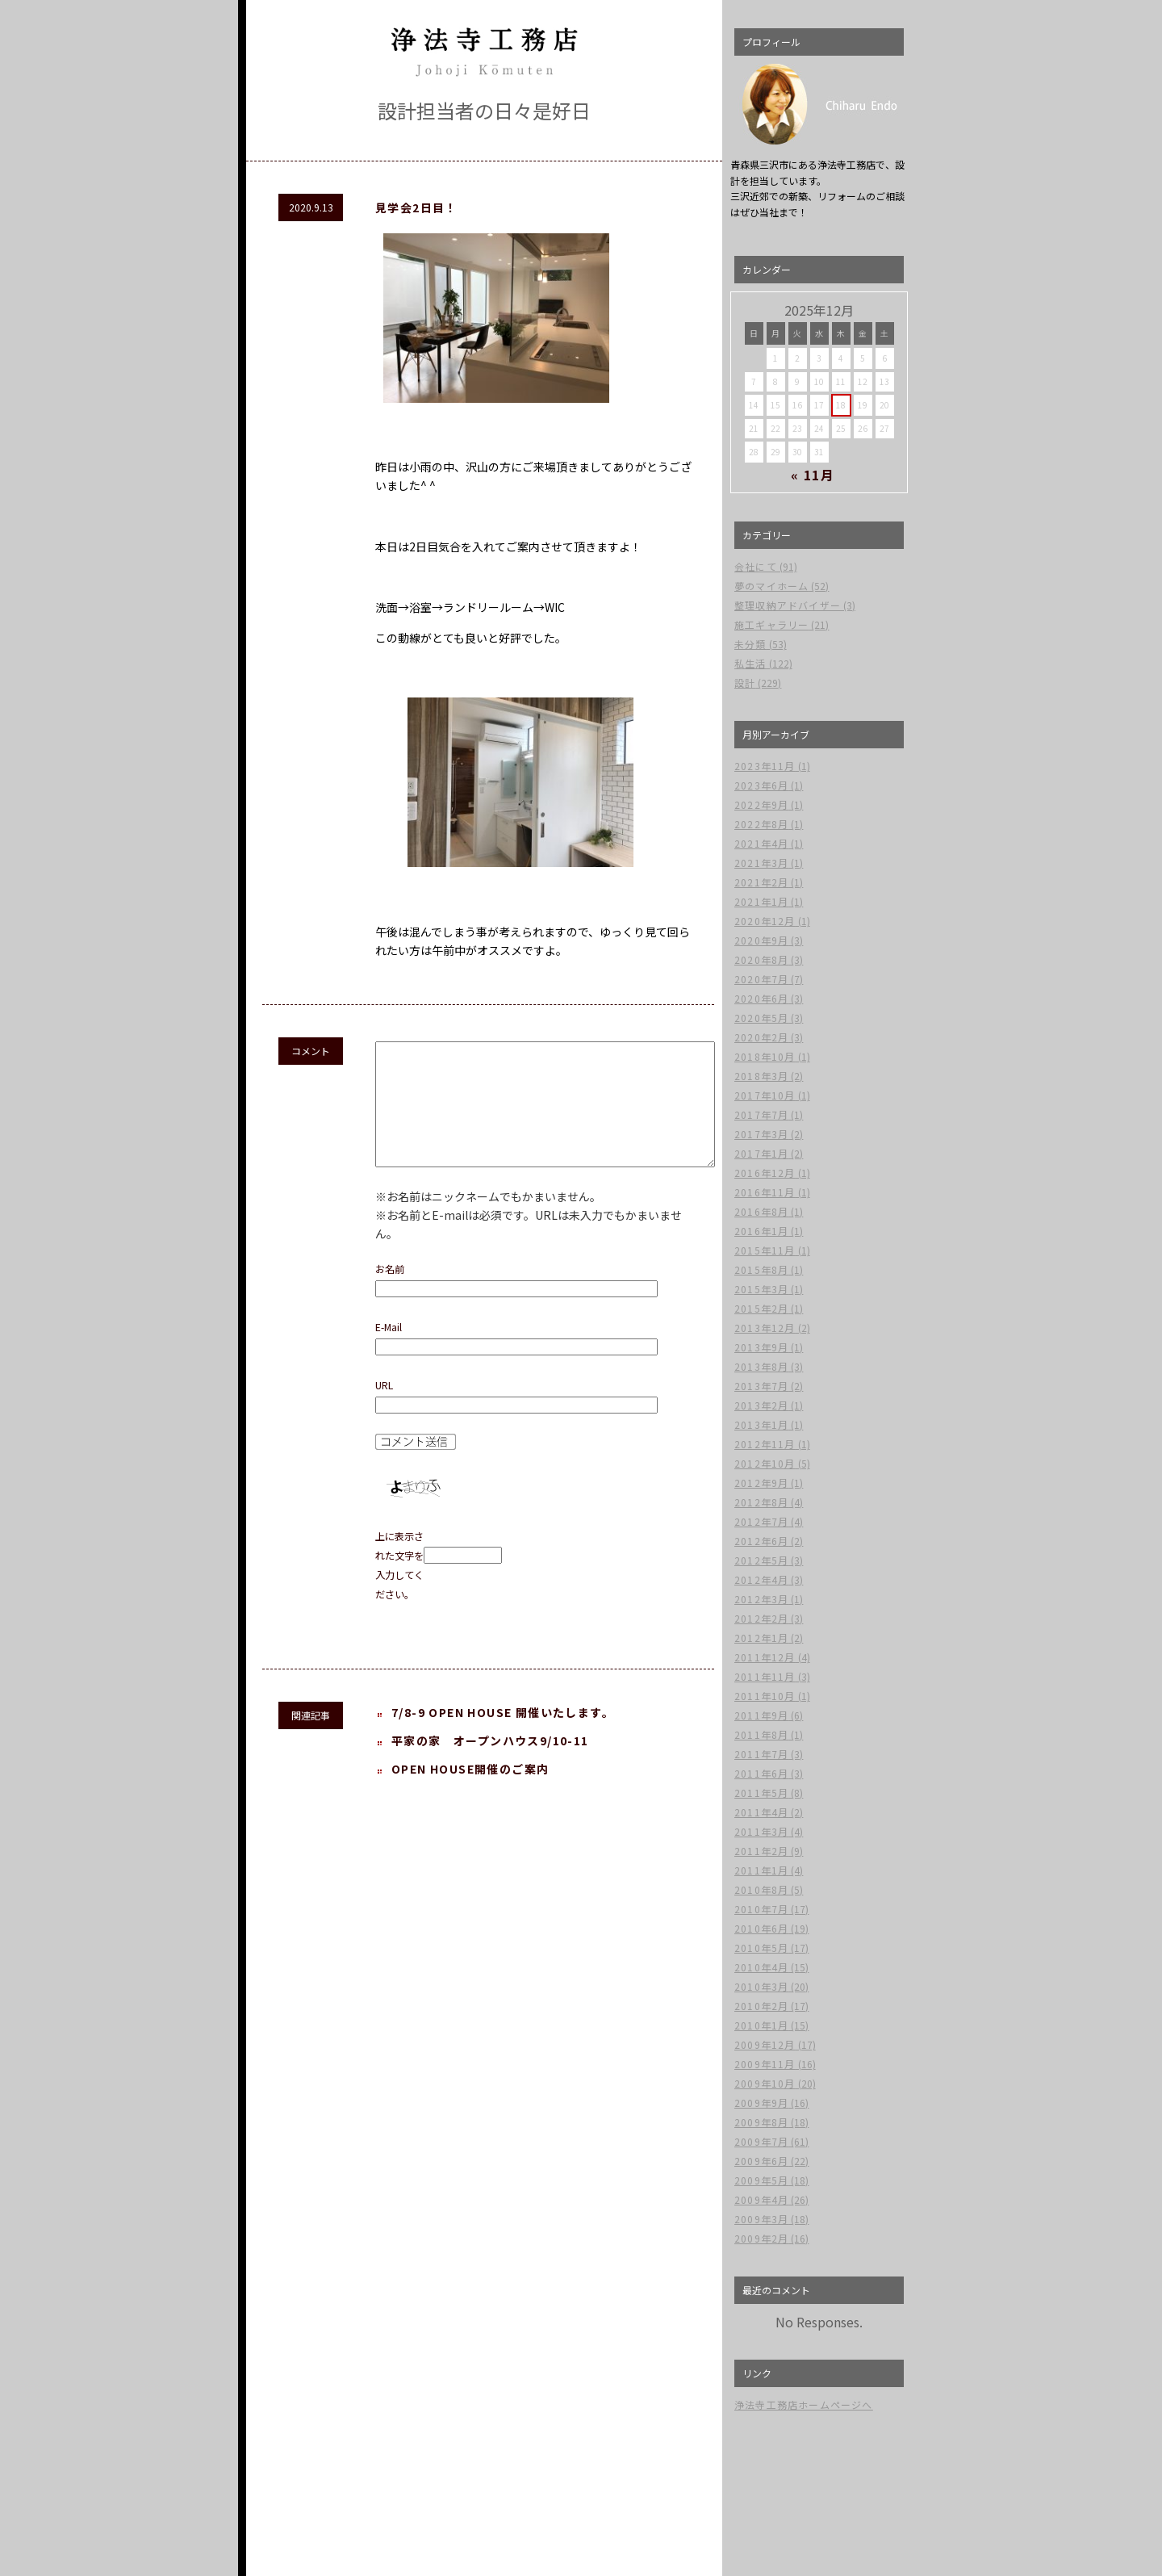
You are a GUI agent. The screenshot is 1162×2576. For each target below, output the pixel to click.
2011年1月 (761, 1870)
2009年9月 (761, 2102)
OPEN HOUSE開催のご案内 (470, 1793)
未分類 (750, 644)
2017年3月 (761, 1134)
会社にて (755, 566)
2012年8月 (761, 1502)
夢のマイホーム (771, 586)
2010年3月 (761, 1986)
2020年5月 (761, 1017)
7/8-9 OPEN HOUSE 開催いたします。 (502, 1736)
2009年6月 (761, 2161)
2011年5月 (761, 1792)
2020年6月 (761, 998)
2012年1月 (761, 1637)
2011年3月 (761, 1831)
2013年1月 (761, 1424)
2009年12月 (765, 2044)
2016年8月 (761, 1211)
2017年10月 (765, 1095)
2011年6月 (761, 1773)
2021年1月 (761, 901)
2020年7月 (761, 979)
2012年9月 (761, 1482)
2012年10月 (765, 1463)
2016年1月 (761, 1231)
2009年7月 (761, 2141)
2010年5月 (761, 1947)
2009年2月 (761, 2238)
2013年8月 (761, 1366)
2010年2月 (761, 2006)
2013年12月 (765, 1327)
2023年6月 (761, 785)
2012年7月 (761, 1521)
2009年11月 (765, 2064)
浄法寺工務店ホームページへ (803, 2404)
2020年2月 (761, 1037)
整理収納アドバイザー (787, 605)
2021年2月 (761, 882)
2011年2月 (761, 1851)
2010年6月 (761, 1928)
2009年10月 (765, 2083)
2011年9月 (761, 1715)
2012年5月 (761, 1560)
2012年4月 (761, 1579)
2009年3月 (761, 2219)
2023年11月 (765, 766)
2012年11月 (765, 1444)
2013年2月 (761, 1405)
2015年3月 (761, 1289)
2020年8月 (761, 959)
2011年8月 (761, 1734)
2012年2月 (761, 1618)
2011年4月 (761, 1812)
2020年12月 (765, 921)
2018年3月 (761, 1076)
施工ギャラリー (771, 624)
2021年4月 (761, 843)
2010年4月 (761, 1967)
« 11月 (813, 474)
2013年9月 (761, 1347)
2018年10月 (765, 1056)
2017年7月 (761, 1114)
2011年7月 (761, 1754)
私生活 (750, 663)
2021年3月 (761, 862)
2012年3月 (761, 1599)
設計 (744, 682)
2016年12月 (765, 1172)
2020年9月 (761, 940)
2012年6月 (761, 1541)
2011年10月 (765, 1696)
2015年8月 (761, 1269)
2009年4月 (761, 2199)
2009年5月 (761, 2180)
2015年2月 (761, 1308)
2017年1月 (761, 1153)
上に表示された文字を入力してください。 (399, 1589)
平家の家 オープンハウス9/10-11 (490, 1765)
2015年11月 (765, 1250)
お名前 (389, 1293)
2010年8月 (761, 1889)
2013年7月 (761, 1386)
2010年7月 (761, 1909)
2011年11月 (765, 1676)
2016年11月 (765, 1192)
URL (384, 1409)
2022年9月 (761, 804)
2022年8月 (761, 824)
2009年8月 (761, 2122)
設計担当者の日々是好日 (484, 110)
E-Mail (388, 1351)
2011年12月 (765, 1657)
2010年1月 (761, 2025)
